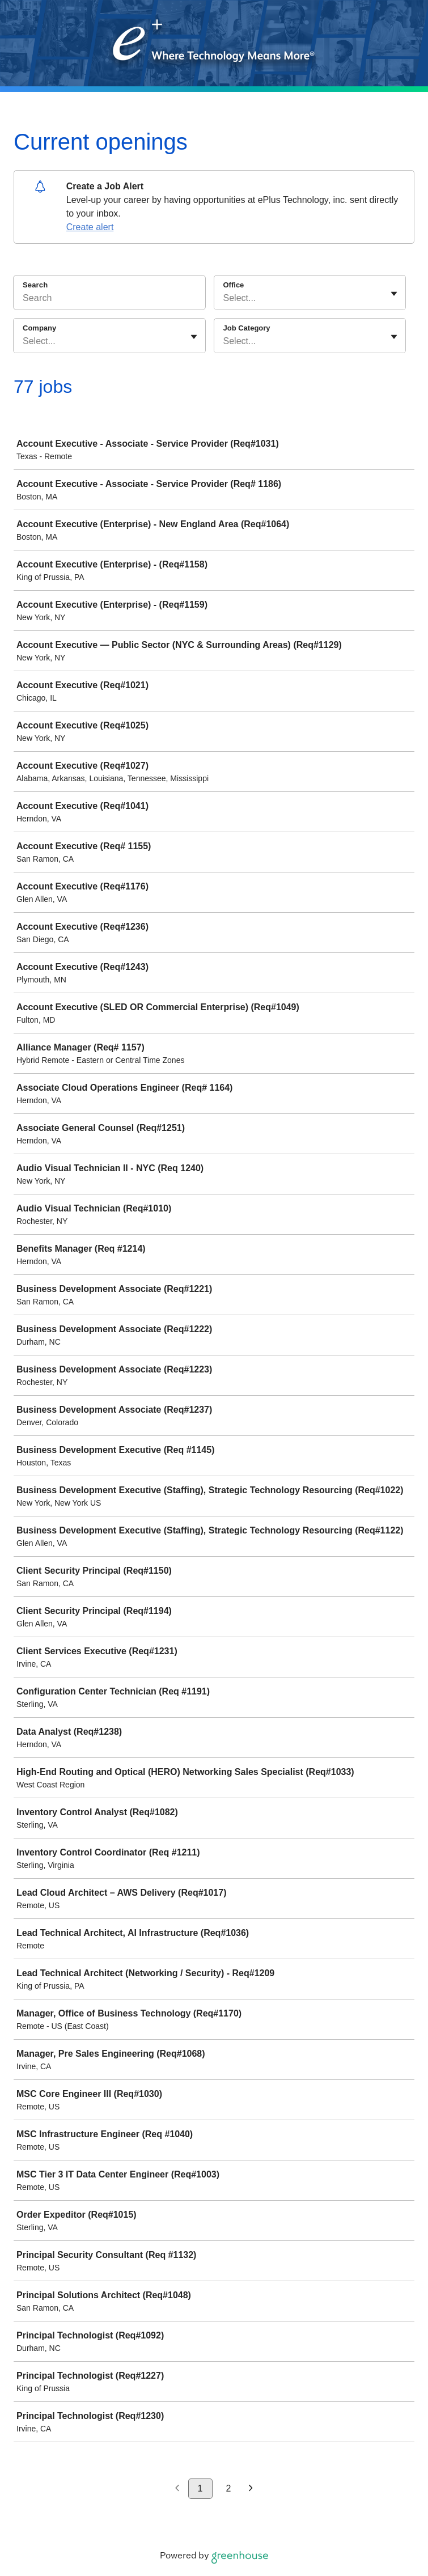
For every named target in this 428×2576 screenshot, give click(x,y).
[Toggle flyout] (394, 293)
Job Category (246, 328)
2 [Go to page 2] (228, 2488)
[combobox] (224, 298)
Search (35, 285)
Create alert (90, 227)
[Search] (109, 300)
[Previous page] (177, 2489)
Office (233, 285)
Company (39, 328)
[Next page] (251, 2489)
